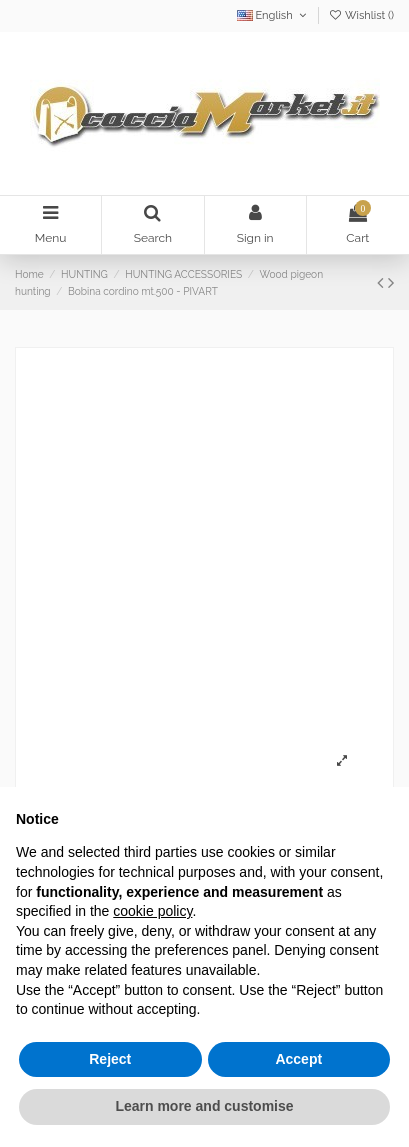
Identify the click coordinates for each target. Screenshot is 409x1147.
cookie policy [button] (152, 911)
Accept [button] (298, 1059)
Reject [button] (110, 1059)
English (273, 15)
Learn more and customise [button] (204, 1106)
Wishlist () (361, 15)
